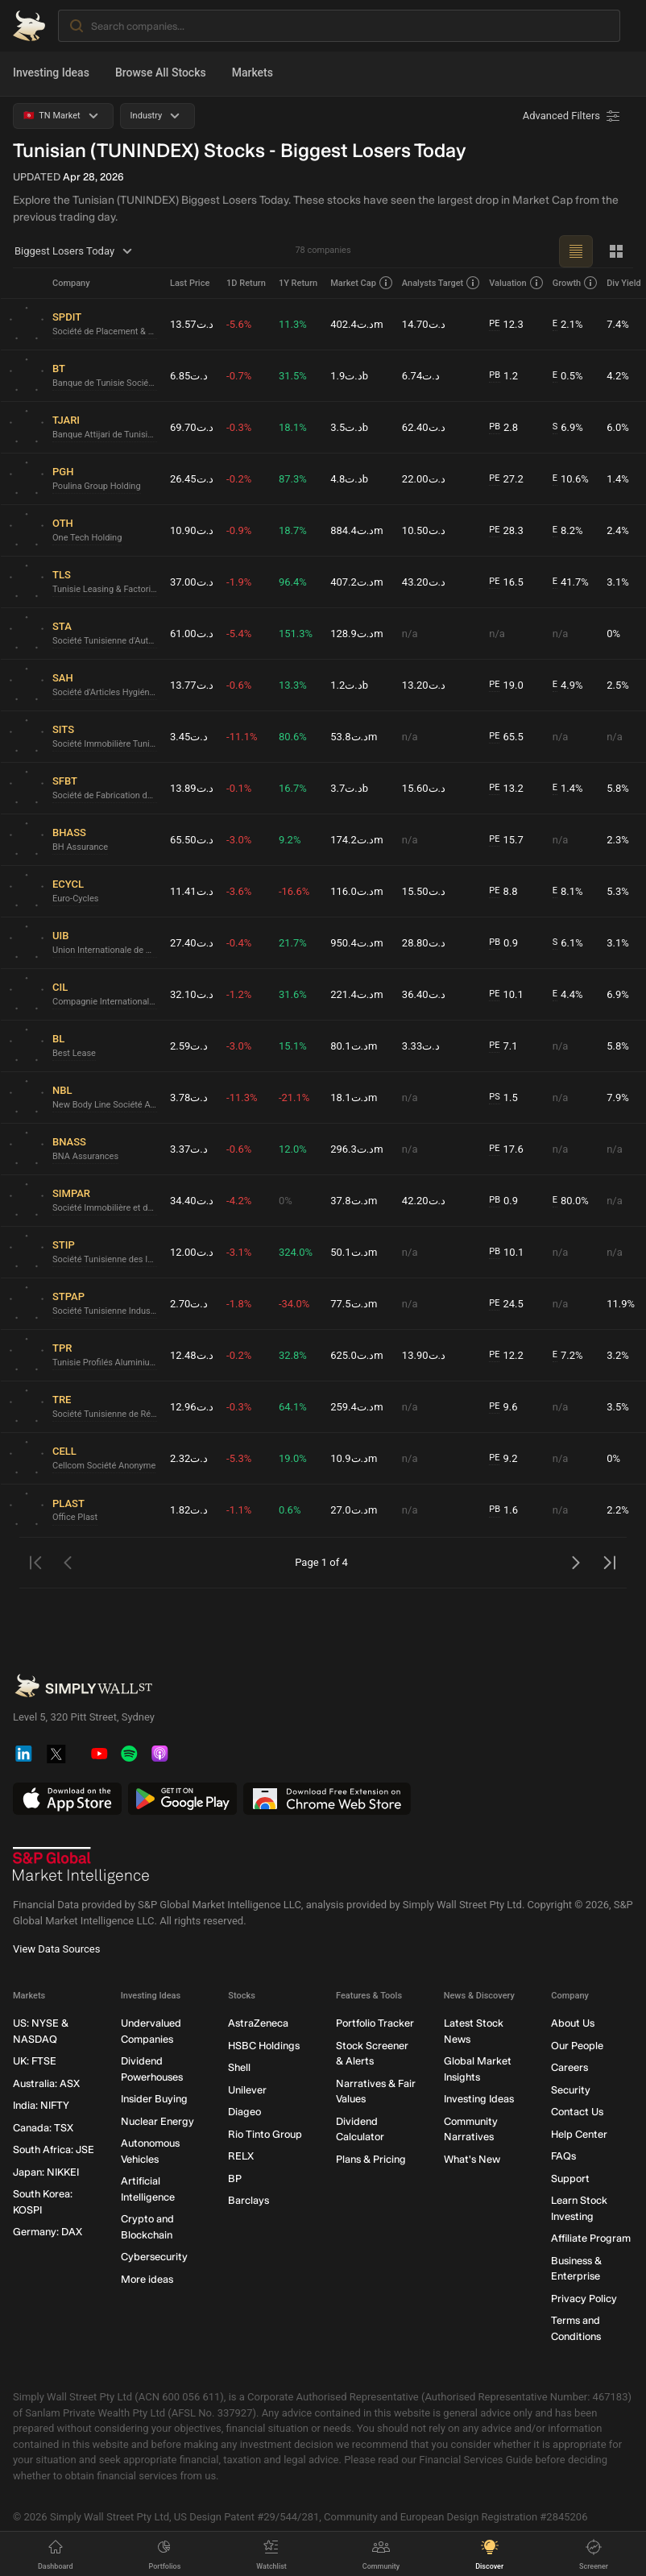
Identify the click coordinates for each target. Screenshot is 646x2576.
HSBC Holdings (264, 2046)
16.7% (293, 788)
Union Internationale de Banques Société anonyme (104, 950)
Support (570, 2178)
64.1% (293, 1407)
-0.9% (238, 530)
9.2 (503, 1459)
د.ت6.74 (421, 376)
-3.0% (238, 840)
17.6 (506, 1149)
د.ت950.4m (356, 943)
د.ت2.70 (189, 1304)
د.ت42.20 (423, 1201)
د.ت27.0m (353, 1510)
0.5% (568, 376)
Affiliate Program (591, 2238)
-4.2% (238, 1201)
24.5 (506, 1304)
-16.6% (294, 891)
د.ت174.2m (356, 840)
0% (285, 1201)
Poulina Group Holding (96, 486)
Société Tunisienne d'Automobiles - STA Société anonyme (104, 641)
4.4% (568, 995)
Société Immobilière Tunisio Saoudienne (104, 744)
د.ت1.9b (349, 376)
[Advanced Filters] (572, 116)
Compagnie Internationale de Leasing (104, 1001)
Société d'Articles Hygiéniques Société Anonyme (104, 692)
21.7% (293, 943)
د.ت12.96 (191, 1407)
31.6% (293, 994)
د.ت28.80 (423, 943)
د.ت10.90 (191, 530)
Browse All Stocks (160, 72)
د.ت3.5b (349, 427)
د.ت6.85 (189, 376)
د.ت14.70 (423, 324)
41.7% (571, 582)
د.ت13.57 (191, 324)
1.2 (503, 376)
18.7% (293, 530)
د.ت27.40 (191, 943)
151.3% (296, 633)
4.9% (568, 685)
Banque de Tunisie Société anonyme (104, 383)
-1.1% (238, 1510)
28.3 (506, 531)
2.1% (568, 324)
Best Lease (74, 1053)
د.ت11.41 (191, 891)
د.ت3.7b (349, 788)
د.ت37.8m (353, 1201)
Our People (577, 2046)
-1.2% (238, 994)
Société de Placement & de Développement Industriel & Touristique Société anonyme (104, 331)
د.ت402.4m (356, 324)
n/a (410, 633)
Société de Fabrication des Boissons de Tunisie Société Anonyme (104, 795)
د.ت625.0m (356, 1355)
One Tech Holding (87, 537)
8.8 (503, 891)
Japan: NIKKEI (46, 2172)
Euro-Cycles (75, 898)
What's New (472, 2159)
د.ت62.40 (423, 427)
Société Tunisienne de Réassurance (104, 1414)
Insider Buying (154, 2099)
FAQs (563, 2156)
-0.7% (238, 376)
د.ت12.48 (191, 1355)
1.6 (503, 1510)
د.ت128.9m (356, 633)
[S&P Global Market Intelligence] (81, 1865)
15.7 (506, 840)
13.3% (293, 685)
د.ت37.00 (191, 582)
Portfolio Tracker (375, 2023)
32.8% (293, 1355)
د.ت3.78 (189, 1097)
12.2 (506, 1355)
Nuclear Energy (157, 2121)
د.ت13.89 (191, 788)
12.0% (293, 1149)
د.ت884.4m (356, 530)
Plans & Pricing (371, 2159)
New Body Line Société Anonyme (104, 1105)
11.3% (293, 324)
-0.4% (238, 943)
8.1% (568, 891)
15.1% (293, 1046)
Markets (252, 72)
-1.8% (238, 1304)
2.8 (503, 427)
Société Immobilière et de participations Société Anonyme (104, 1208)
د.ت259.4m (356, 1407)
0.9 (503, 943)
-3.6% (238, 891)
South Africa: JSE (53, 2149)
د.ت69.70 (191, 427)
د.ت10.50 (423, 530)
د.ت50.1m (353, 1252)
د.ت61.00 (191, 633)
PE (494, 323)
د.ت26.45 (191, 479)
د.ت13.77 (191, 685)
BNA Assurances (85, 1156)
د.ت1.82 (189, 1510)
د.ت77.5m (353, 1304)
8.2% (568, 531)
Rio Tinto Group (265, 2134)
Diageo (244, 2112)
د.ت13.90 (423, 1355)
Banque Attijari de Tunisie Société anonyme (104, 434)
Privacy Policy (584, 2298)
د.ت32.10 (191, 994)
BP (235, 2178)
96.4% (293, 582)
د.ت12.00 (191, 1252)
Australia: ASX (46, 2083)
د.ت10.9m (353, 1458)
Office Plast (74, 1517)
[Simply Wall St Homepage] (29, 26)
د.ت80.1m (353, 1046)
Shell (239, 2067)
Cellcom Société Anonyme (103, 1465)
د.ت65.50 (191, 840)
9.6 (503, 1407)
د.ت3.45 (189, 737)
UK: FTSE (34, 2061)
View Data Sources (56, 1949)
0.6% (290, 1510)
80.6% (293, 737)
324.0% (296, 1252)
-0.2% (238, 479)
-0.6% (238, 685)
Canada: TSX (43, 2128)
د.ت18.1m (353, 1097)
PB (494, 375)
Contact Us (577, 2112)
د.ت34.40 (191, 1201)
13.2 (506, 788)
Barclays (248, 2200)
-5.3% (238, 1458)
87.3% (293, 479)
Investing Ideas (51, 72)
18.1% (293, 427)
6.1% (568, 943)
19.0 (506, 685)
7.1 (503, 1046)
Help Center (579, 2134)
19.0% (293, 1458)
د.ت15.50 (423, 891)
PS (494, 1096)
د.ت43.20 (423, 582)
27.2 (506, 479)
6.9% (568, 427)
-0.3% (238, 427)
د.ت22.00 (423, 479)
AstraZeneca (258, 2023)
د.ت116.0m (356, 891)
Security (570, 2090)
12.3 (506, 324)
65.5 (506, 737)
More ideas (147, 2279)
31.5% (293, 376)
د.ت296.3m (356, 1149)
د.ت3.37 (189, 1149)
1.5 (503, 1098)
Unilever (247, 2090)
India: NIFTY (41, 2105)
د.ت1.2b (349, 685)
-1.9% (238, 582)
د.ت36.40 (423, 994)
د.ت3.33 (421, 1046)
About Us (572, 2023)
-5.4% (238, 633)
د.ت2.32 (189, 1458)
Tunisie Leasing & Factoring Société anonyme (104, 589)
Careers (569, 2067)
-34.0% (294, 1304)
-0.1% (238, 788)
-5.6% (238, 324)
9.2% (290, 840)
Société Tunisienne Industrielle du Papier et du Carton (104, 1311)
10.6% (571, 479)
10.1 (506, 995)
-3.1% (238, 1252)
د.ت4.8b (349, 479)
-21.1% (294, 1097)
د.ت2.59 (189, 1046)
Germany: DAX (47, 2232)
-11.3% (241, 1097)
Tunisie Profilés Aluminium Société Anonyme (104, 1362)
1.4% (568, 788)
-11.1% (241, 737)
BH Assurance (80, 847)
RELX (241, 2156)
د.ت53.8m (353, 737)
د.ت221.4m (356, 994)
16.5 (506, 582)
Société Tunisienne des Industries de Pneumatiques (104, 1259)
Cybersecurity (154, 2257)
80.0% (571, 1201)
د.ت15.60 (423, 788)
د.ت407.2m (356, 582)
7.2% (568, 1355)
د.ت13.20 (423, 685)
